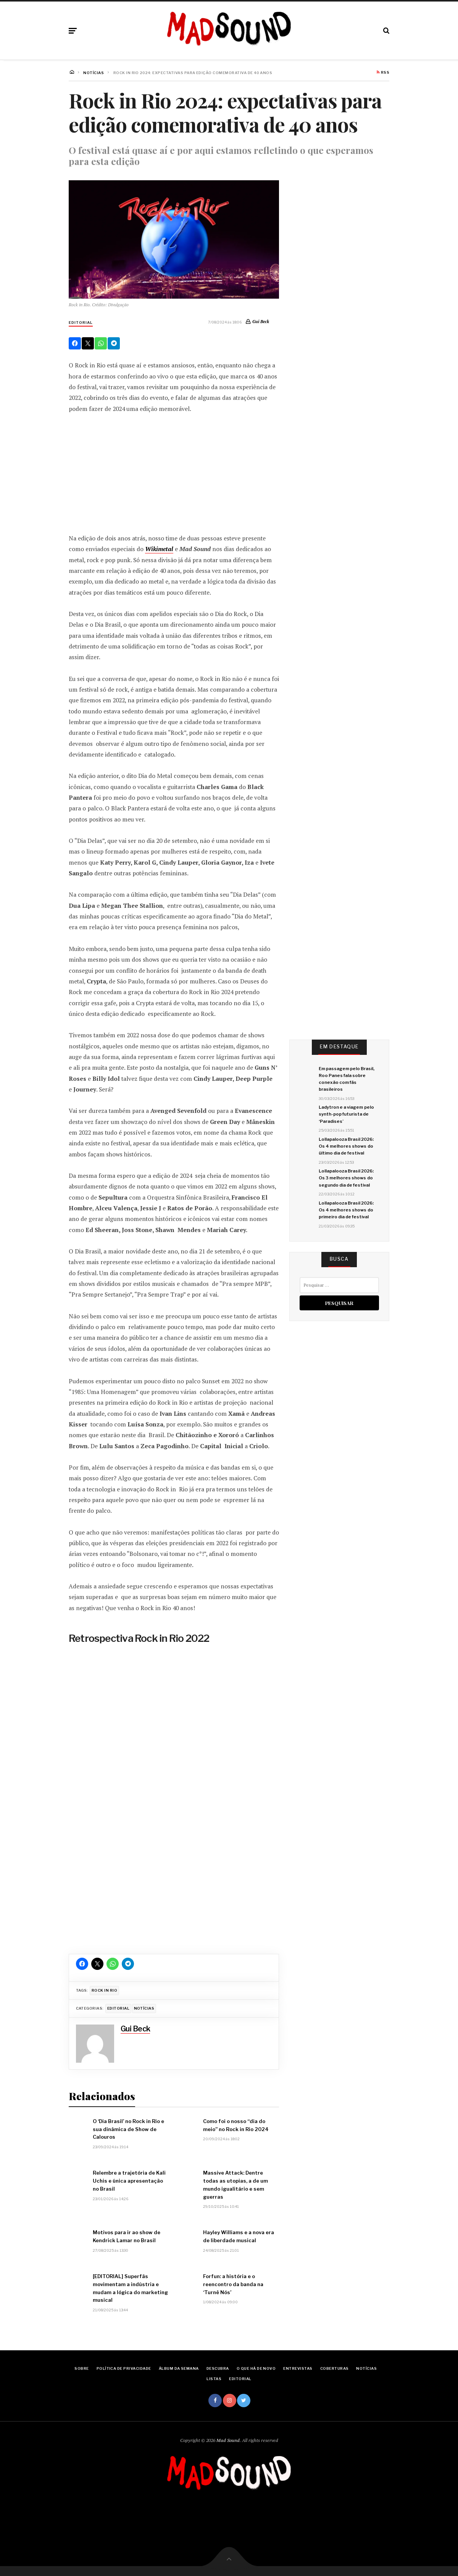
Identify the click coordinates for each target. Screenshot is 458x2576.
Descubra (217, 2368)
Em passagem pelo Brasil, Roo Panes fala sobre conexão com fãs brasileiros (347, 1079)
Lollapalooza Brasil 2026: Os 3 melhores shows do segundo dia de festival (346, 1177)
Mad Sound (228, 2440)
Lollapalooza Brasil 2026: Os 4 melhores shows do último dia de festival (346, 1146)
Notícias (144, 2008)
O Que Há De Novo (256, 2368)
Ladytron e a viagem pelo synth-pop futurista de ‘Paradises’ (346, 1114)
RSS (383, 72)
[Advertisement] (174, 473)
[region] (174, 1801)
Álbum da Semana (179, 2368)
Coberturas (334, 2368)
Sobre (81, 2368)
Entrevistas (297, 2368)
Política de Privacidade (124, 2368)
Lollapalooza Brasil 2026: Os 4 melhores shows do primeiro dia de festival (346, 1209)
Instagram (229, 2400)
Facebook (215, 2400)
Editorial (81, 322)
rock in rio (104, 1990)
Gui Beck (260, 321)
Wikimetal (159, 549)
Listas (213, 2379)
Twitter (243, 2400)
